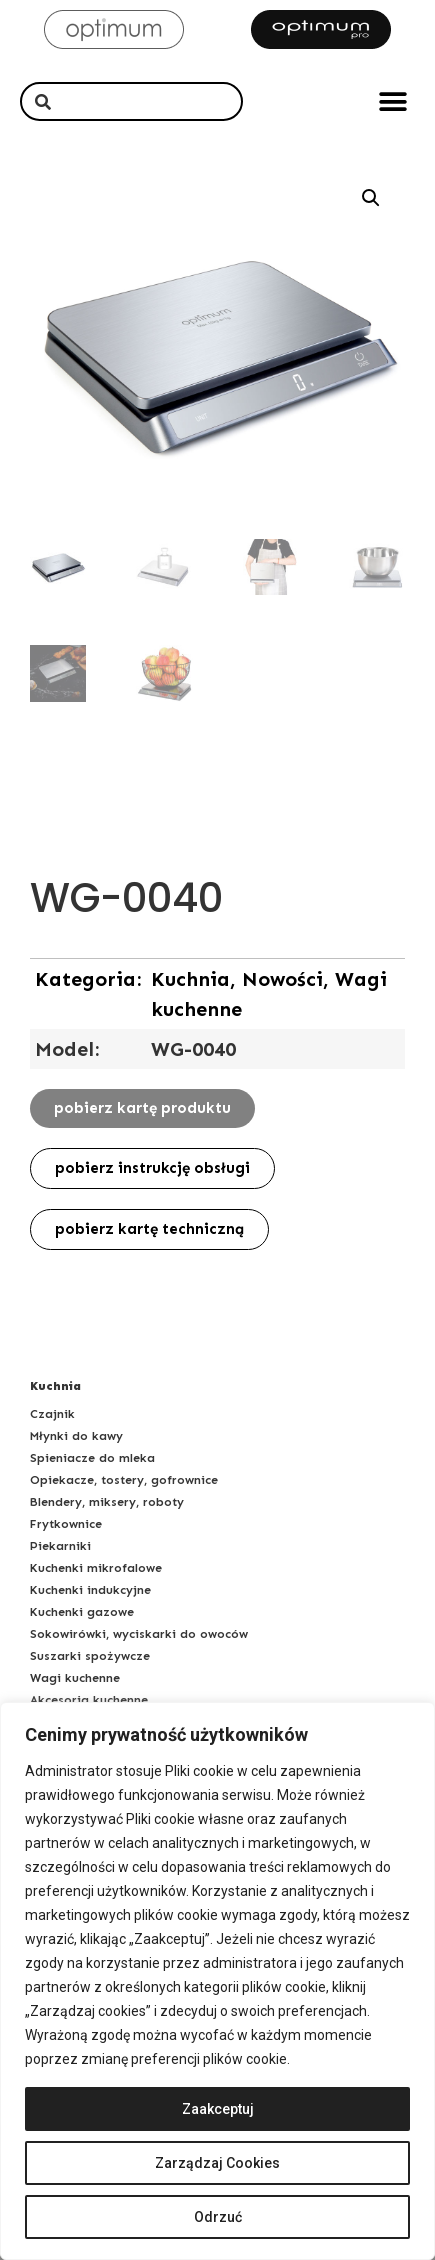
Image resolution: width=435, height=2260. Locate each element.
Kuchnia (55, 1386)
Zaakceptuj (218, 2109)
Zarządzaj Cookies (217, 2163)
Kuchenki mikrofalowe (96, 1568)
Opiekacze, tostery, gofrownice (124, 1480)
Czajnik (52, 1414)
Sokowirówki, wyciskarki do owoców (139, 1634)
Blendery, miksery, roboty (107, 1502)
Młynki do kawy (76, 1436)
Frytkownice (66, 1524)
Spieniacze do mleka (92, 1458)
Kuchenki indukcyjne (90, 1590)
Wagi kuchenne (75, 1678)
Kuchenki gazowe (82, 1612)
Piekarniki (60, 1546)
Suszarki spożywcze (90, 1656)
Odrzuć (218, 2217)
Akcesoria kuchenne (89, 1700)
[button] (392, 101)
